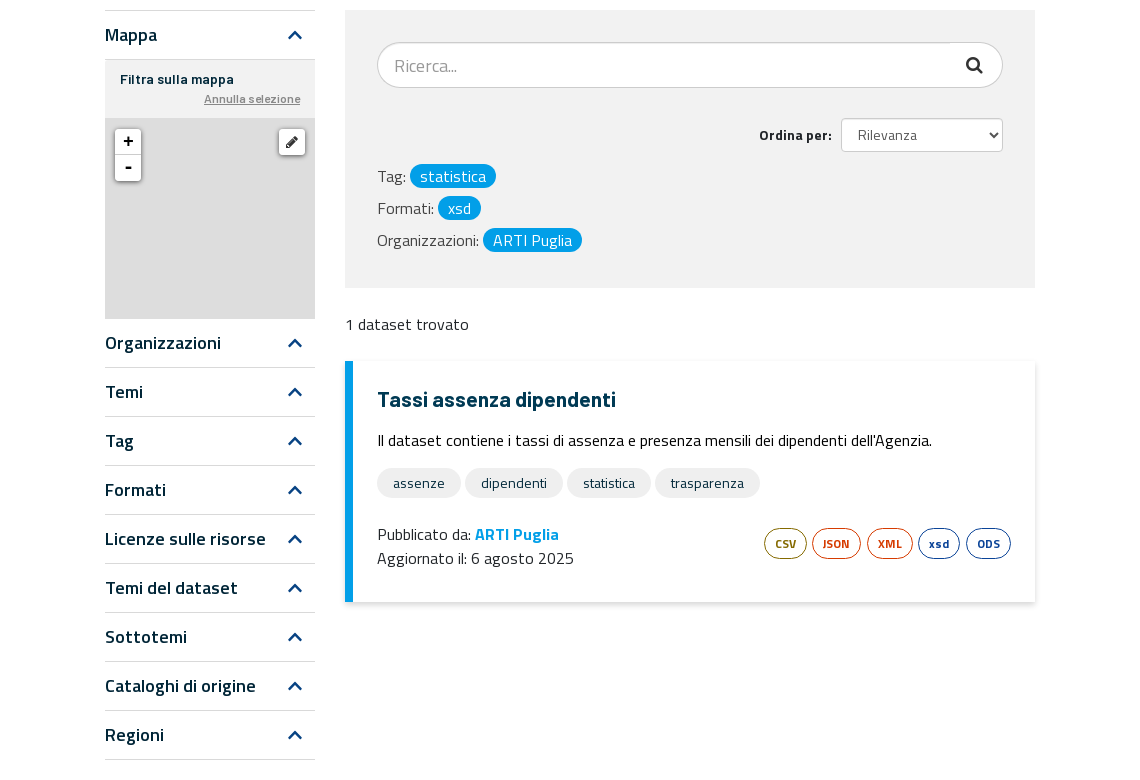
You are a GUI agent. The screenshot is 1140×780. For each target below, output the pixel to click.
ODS (988, 543)
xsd (939, 543)
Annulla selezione (252, 98)
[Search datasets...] (664, 65)
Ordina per (793, 134)
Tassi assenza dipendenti (496, 398)
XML (890, 543)
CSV (785, 543)
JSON (836, 543)
